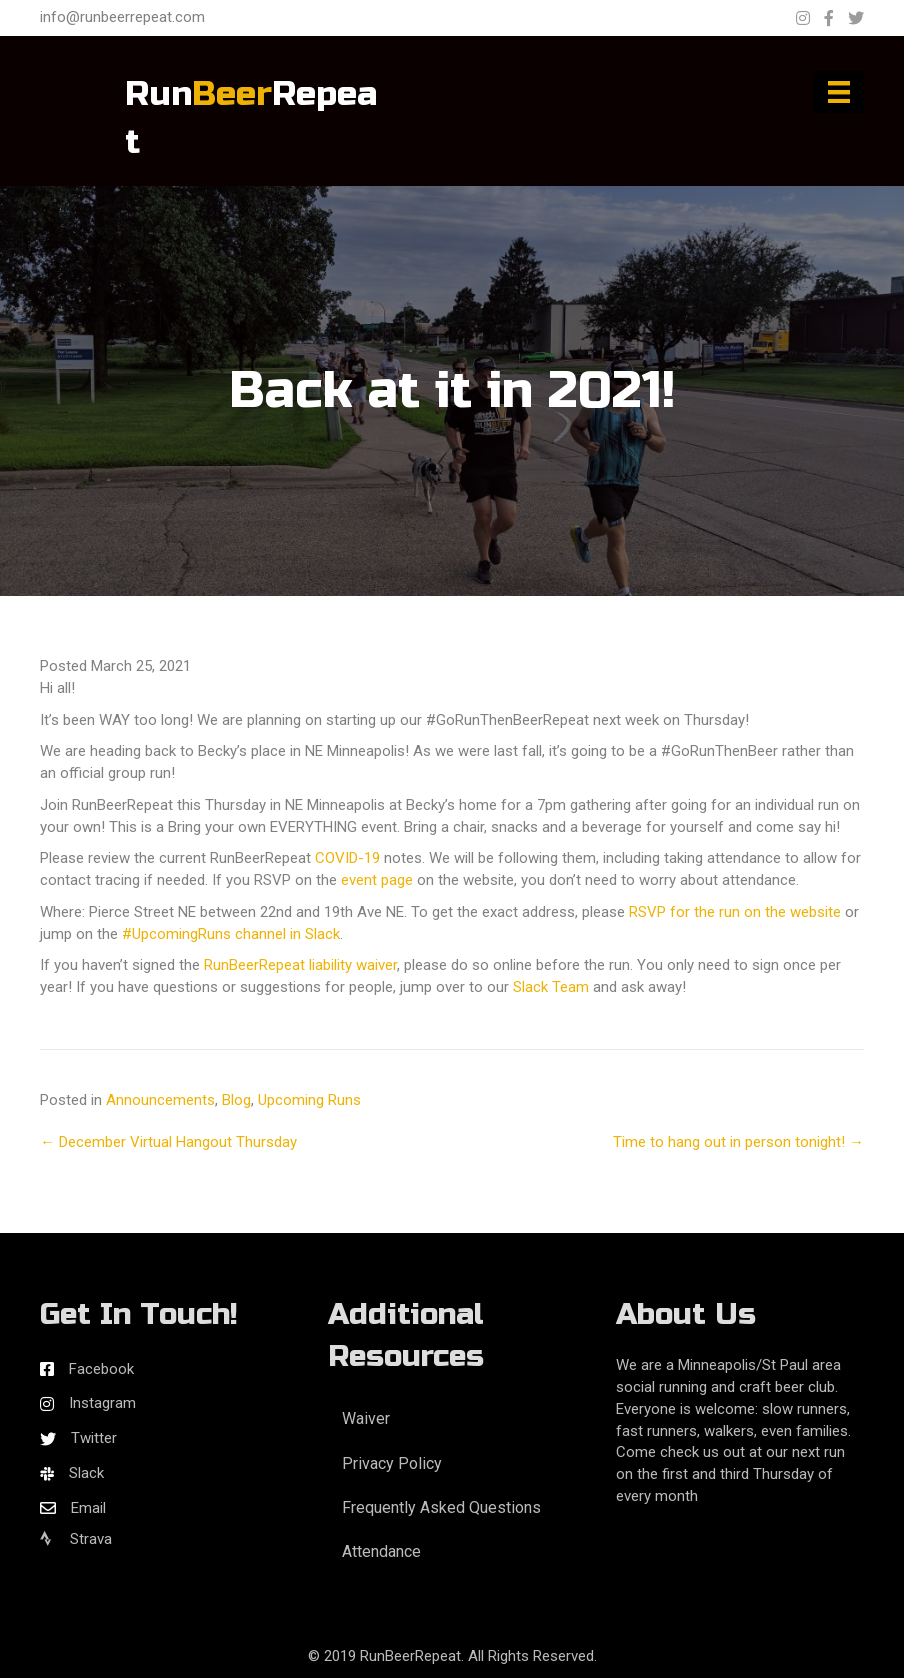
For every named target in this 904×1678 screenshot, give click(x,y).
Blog (236, 1100)
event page (377, 880)
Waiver (366, 1418)
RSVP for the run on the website (735, 912)
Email (88, 1508)
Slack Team (551, 987)
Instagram (102, 1403)
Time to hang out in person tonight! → (738, 1142)
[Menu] (839, 92)
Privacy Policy (392, 1463)
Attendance (381, 1551)
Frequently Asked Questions (441, 1507)
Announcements (160, 1100)
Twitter (94, 1438)
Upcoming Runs (309, 1100)
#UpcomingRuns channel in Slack (231, 934)
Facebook (101, 1369)
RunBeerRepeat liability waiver (300, 965)
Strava (76, 1539)
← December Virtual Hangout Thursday (168, 1142)
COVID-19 (347, 858)
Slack (86, 1473)
